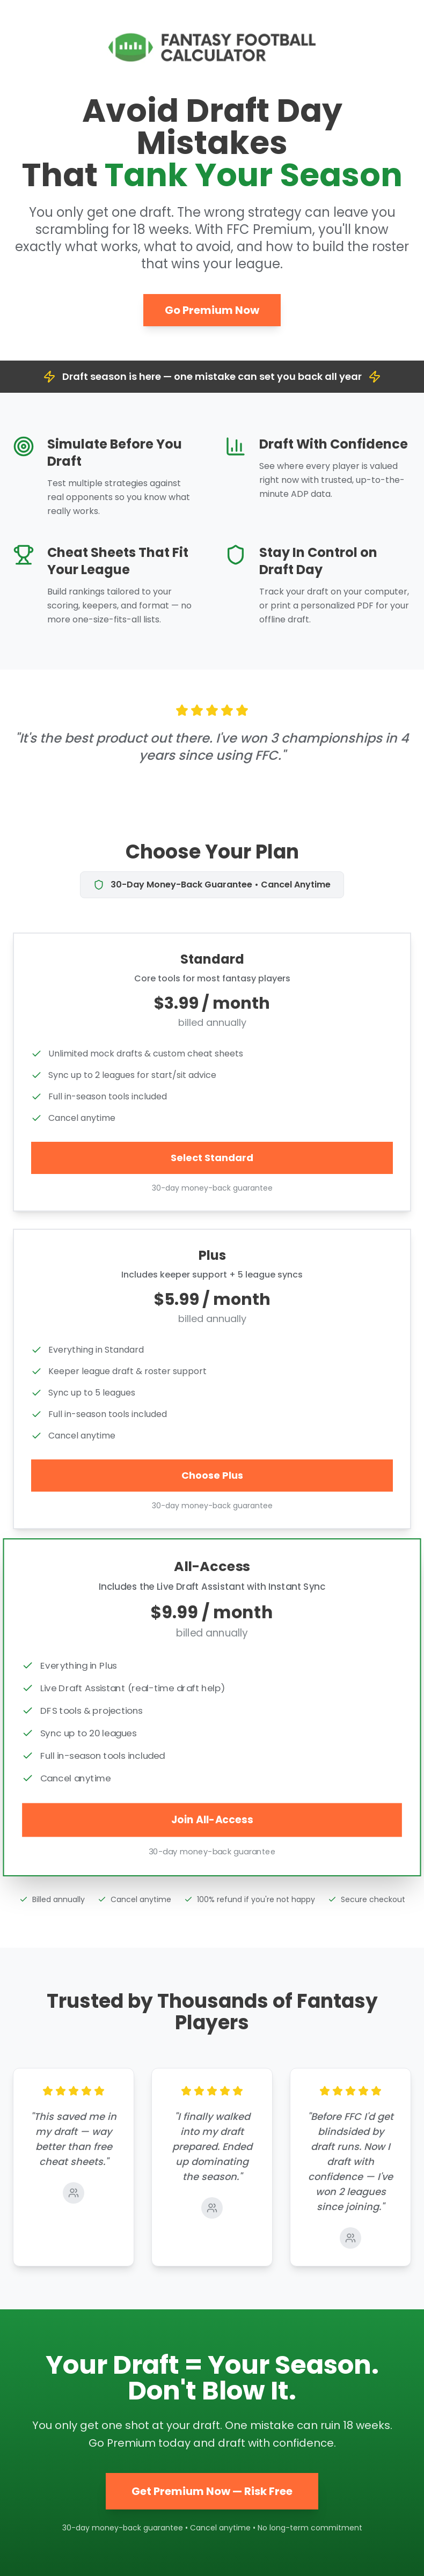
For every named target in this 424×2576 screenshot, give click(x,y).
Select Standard (212, 1157)
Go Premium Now (212, 310)
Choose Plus (212, 1475)
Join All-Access (212, 1819)
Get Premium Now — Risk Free (212, 2491)
